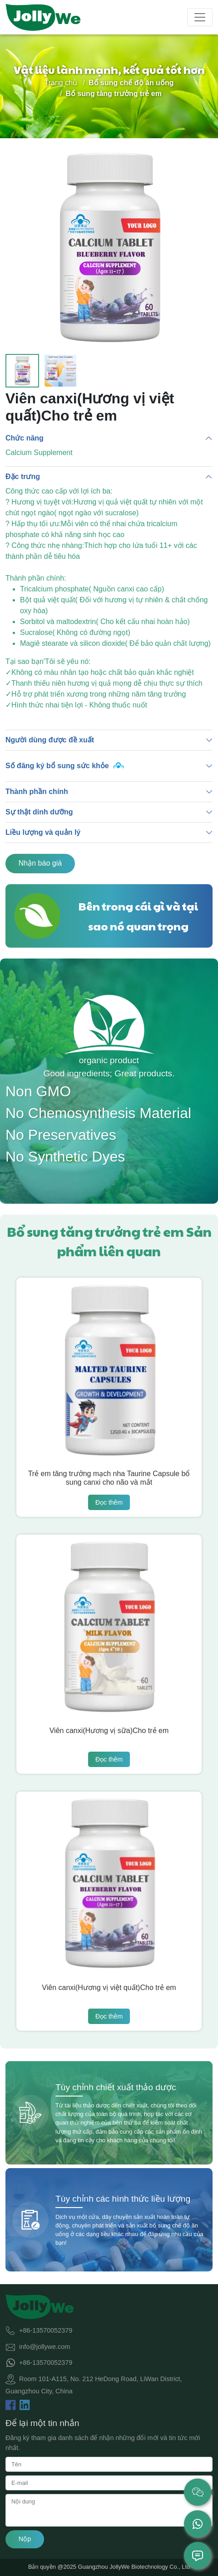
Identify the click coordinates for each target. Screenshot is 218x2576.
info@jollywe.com (44, 2346)
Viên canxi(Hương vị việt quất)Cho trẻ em (109, 1987)
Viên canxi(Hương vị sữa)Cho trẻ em (109, 1730)
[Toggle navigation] (200, 17)
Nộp (25, 2538)
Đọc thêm (109, 1502)
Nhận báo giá (40, 863)
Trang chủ (61, 83)
